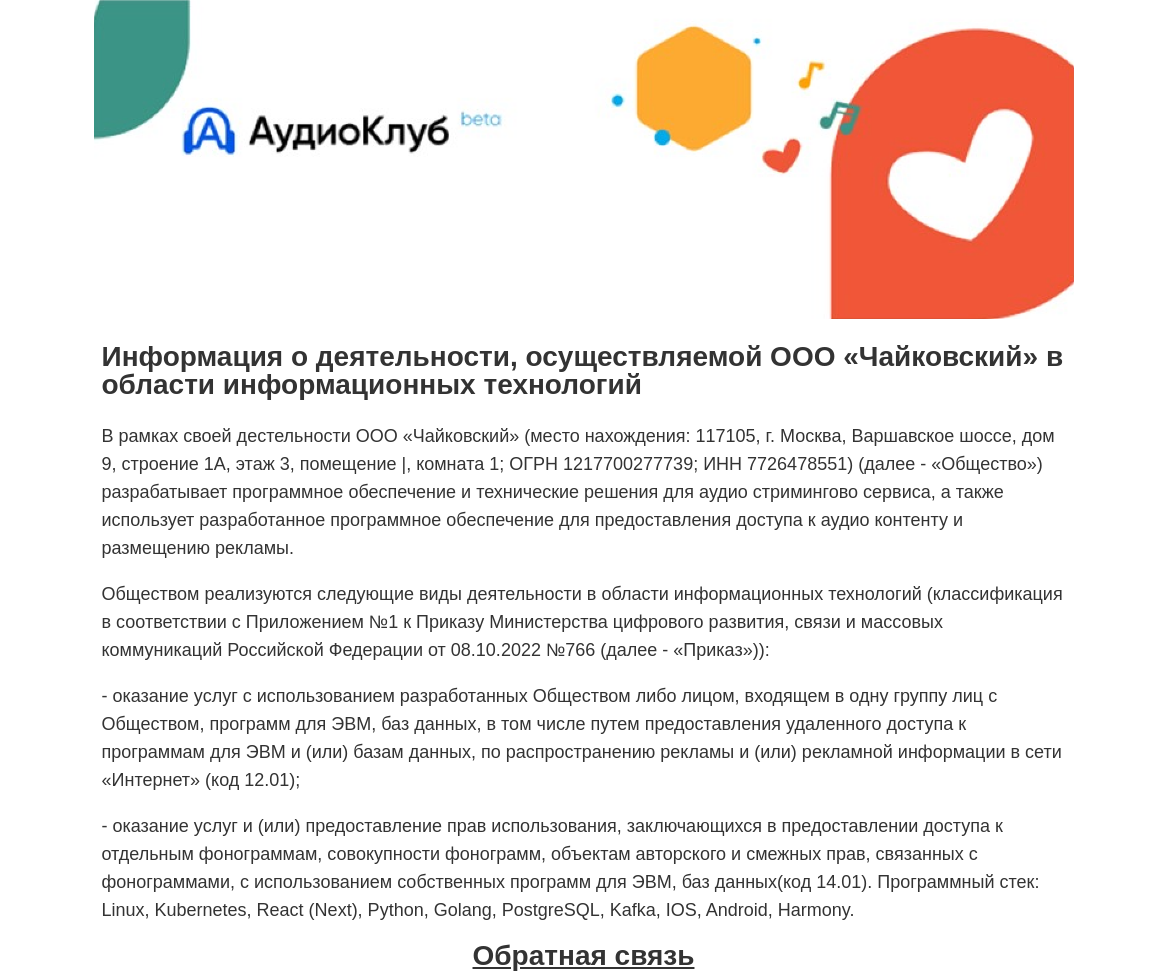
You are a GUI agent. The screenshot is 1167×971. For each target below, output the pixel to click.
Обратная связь (584, 956)
